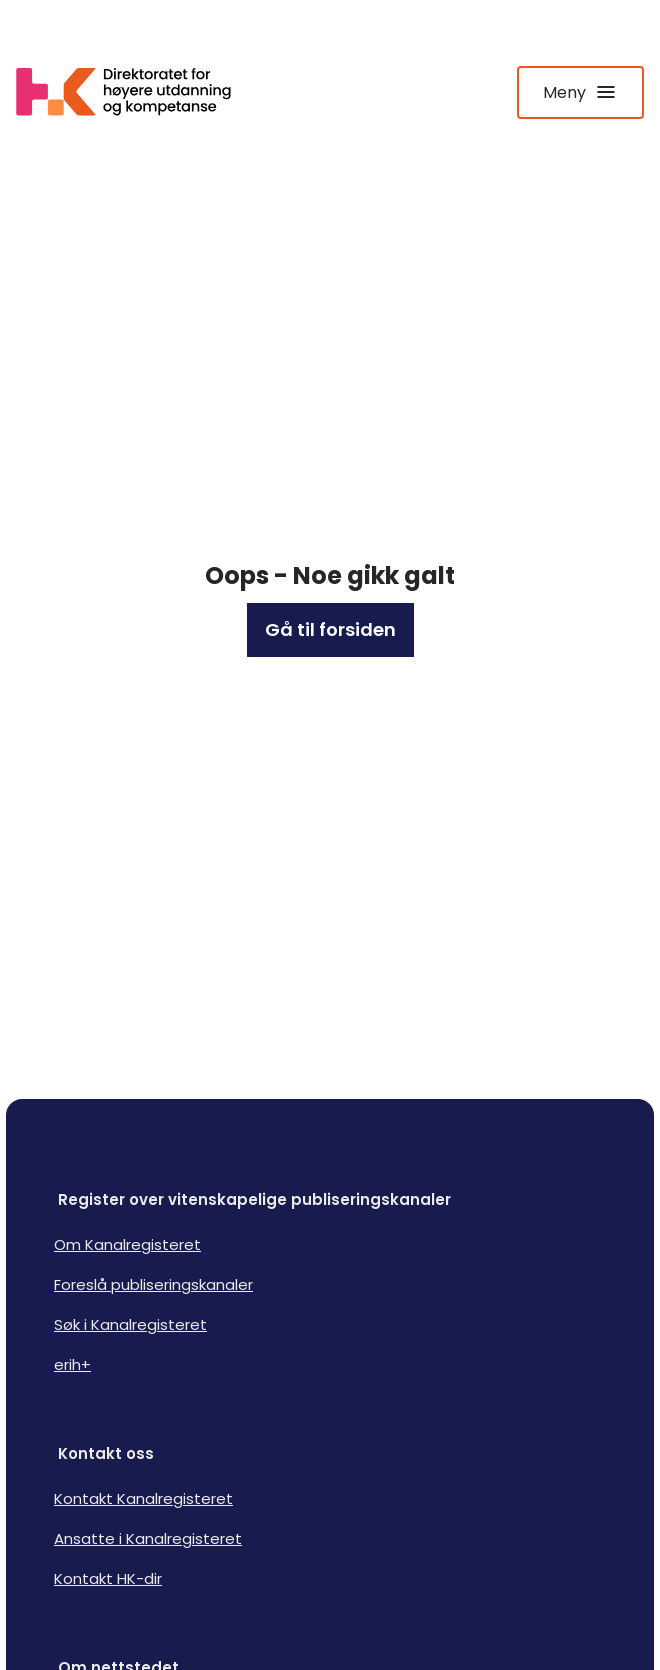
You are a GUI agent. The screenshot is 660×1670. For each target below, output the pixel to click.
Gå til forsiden (330, 629)
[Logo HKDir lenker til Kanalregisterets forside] (136, 92)
